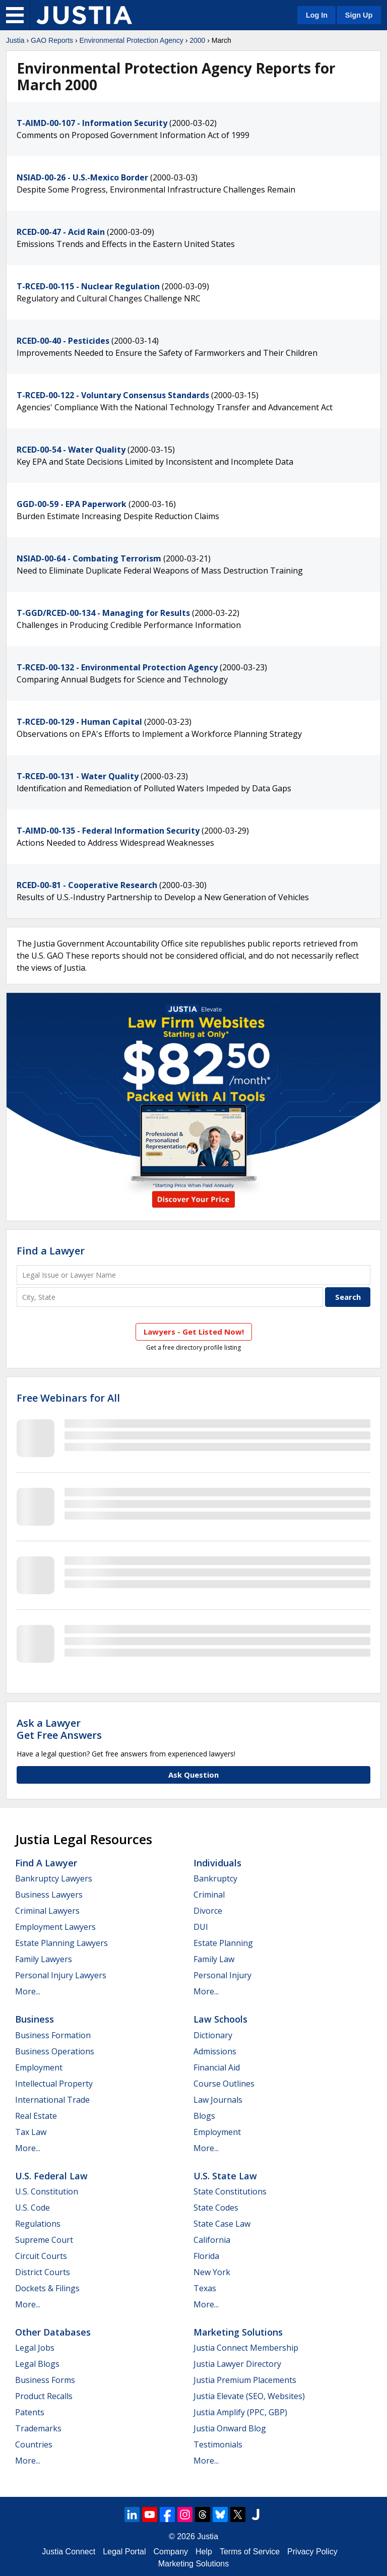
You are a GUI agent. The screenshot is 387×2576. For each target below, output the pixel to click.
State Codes (216, 2207)
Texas (205, 2288)
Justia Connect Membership (246, 2347)
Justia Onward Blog (230, 2428)
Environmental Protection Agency (131, 40)
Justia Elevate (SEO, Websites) (249, 2396)
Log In (317, 15)
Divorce (208, 1910)
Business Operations (54, 2051)
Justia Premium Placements (245, 2379)
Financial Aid (217, 2067)
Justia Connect (68, 2551)
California (212, 2239)
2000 (197, 40)
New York (212, 2272)
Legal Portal (124, 2551)
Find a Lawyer (51, 1251)
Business (34, 2019)
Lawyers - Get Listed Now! (194, 1332)
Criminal (209, 1894)
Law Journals (218, 2099)
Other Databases (53, 2332)
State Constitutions (230, 2191)
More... (27, 1991)
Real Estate (36, 2115)
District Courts (42, 2272)
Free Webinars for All (68, 1398)
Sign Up (358, 15)
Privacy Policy (312, 2551)
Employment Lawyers (55, 1926)
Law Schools (220, 2019)
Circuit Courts (41, 2255)
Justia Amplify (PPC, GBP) (240, 2412)
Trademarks (38, 2428)
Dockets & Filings (47, 2288)
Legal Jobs (34, 2347)
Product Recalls (44, 2396)
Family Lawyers (43, 1959)
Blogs (204, 2115)
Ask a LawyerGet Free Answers (59, 1729)
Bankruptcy (215, 1878)
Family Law (214, 1959)
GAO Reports (52, 40)
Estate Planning (223, 1943)
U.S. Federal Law (51, 2176)
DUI (201, 1926)
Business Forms (45, 2379)
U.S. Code (32, 2207)
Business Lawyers (49, 1894)
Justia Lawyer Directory (237, 2363)
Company (171, 2551)
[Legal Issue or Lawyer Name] (193, 1275)
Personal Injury (222, 1975)
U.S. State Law (225, 2176)
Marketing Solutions (238, 2332)
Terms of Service (250, 2551)
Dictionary (213, 2035)
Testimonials (218, 2444)
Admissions (215, 2051)
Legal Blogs (37, 2363)
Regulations (37, 2223)
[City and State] (170, 1297)
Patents (29, 2412)
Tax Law (30, 2132)
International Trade (52, 2099)
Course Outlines (224, 2083)
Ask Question (193, 1775)
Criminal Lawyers (47, 1910)
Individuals (217, 1863)
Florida (206, 2255)
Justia (15, 40)
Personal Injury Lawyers (60, 1975)
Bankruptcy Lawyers (53, 1878)
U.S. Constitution (46, 2191)
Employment (38, 2067)
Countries (33, 2444)
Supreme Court (44, 2239)
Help (204, 2551)
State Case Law (222, 2223)
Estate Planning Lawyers (61, 1943)
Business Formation (53, 2035)
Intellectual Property (54, 2083)
